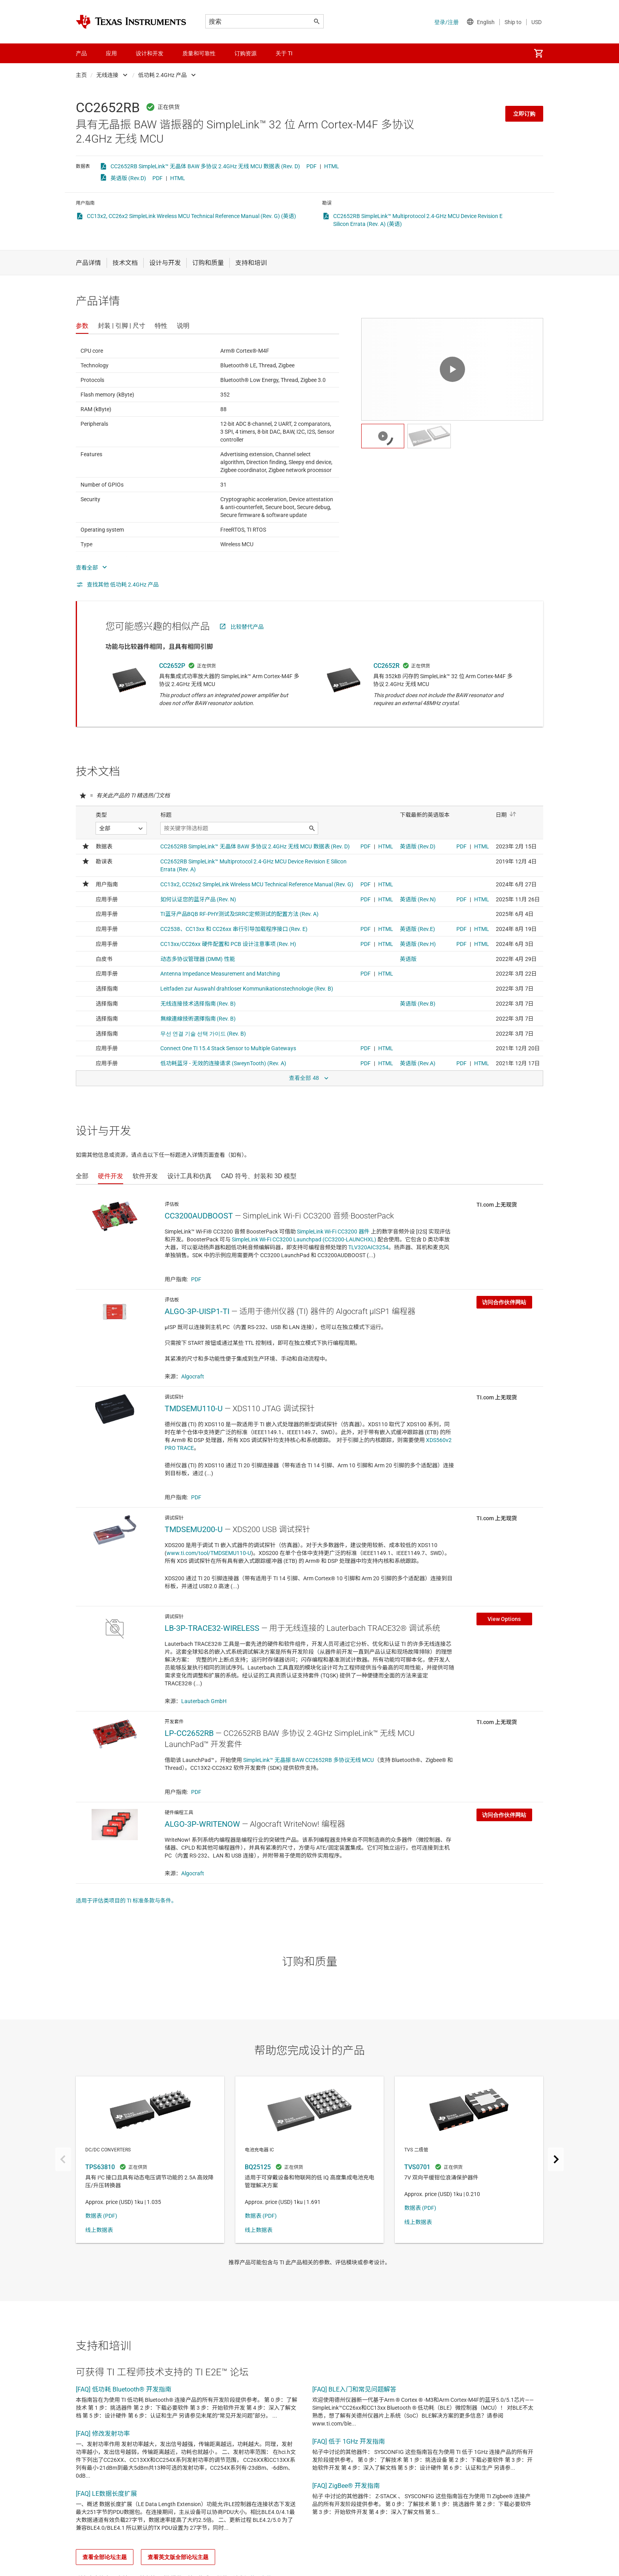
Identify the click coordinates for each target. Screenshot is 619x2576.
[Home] (131, 22)
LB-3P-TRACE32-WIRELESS (212, 1628)
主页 (81, 75)
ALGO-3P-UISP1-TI (197, 1311)
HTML (331, 166)
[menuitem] (538, 53)
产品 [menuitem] (81, 53)
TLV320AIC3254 (368, 1247)
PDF (311, 166)
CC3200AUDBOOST (199, 1215)
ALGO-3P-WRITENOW (202, 1824)
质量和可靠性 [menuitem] (199, 53)
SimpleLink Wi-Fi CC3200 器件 (333, 1231)
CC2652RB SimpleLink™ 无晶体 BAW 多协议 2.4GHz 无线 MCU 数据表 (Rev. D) (205, 166)
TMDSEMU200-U (194, 1529)
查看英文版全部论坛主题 (178, 2557)
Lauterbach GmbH (204, 1701)
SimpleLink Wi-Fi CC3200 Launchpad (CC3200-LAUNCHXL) (304, 1239)
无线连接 (107, 75)
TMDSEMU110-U (194, 1408)
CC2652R (386, 665)
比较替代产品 (247, 627)
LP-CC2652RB (189, 1733)
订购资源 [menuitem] (245, 53)
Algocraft (192, 1376)
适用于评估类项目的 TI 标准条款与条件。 (126, 1900)
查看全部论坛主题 (105, 2557)
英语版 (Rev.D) (128, 178)
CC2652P (172, 665)
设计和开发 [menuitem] (149, 53)
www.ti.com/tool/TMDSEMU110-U (209, 1553)
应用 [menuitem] (111, 53)
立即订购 (524, 114)
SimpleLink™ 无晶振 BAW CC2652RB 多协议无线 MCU (308, 1760)
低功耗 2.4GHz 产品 (162, 75)
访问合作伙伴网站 (504, 1302)
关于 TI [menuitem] (284, 53)
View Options (504, 1619)
